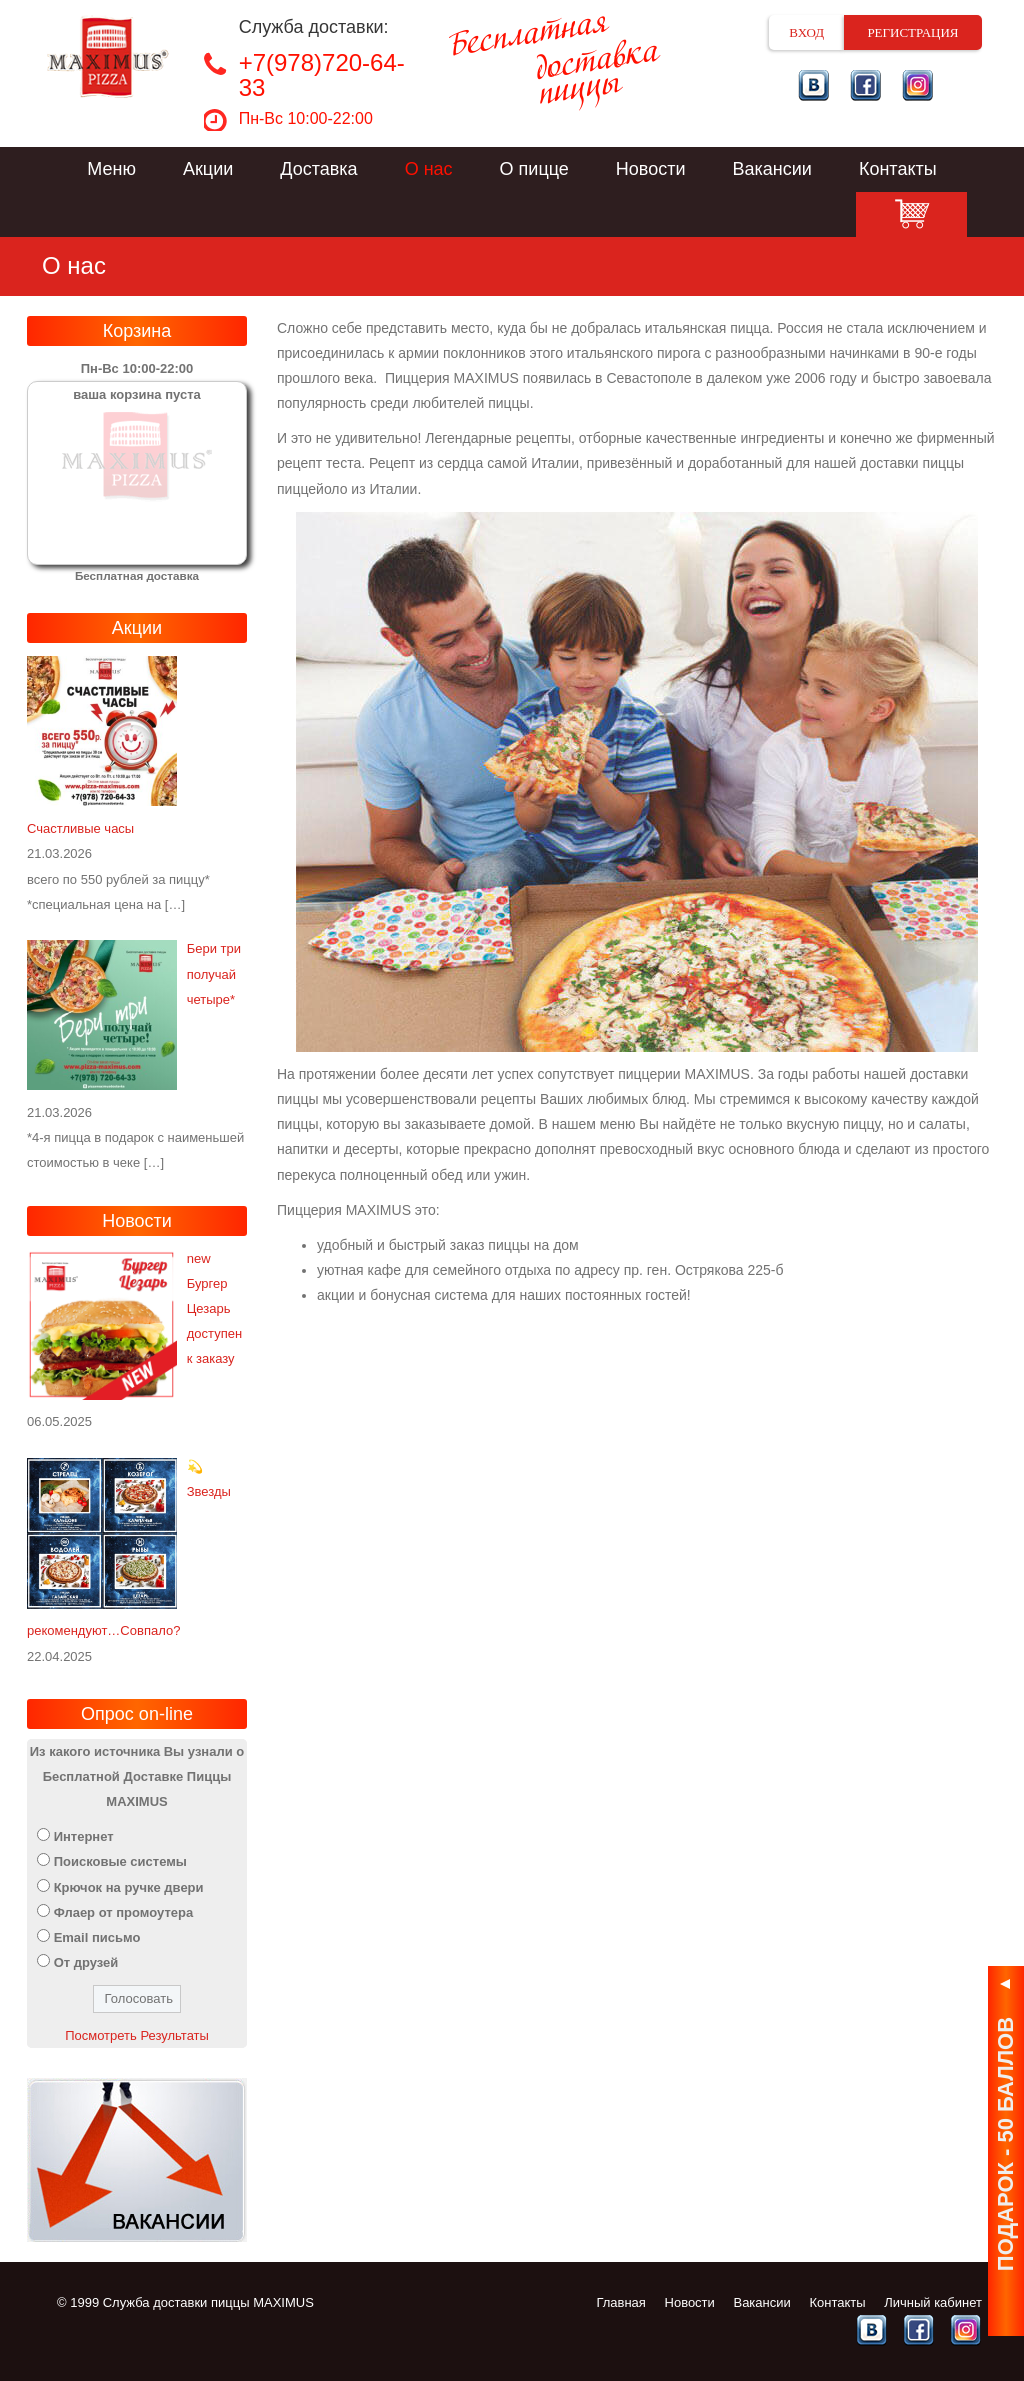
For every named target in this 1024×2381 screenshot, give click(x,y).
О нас (429, 169)
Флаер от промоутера (124, 1912)
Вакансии (772, 169)
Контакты (898, 169)
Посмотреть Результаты (137, 2035)
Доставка (318, 169)
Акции (208, 169)
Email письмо (97, 1937)
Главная (620, 2302)
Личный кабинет (933, 2302)
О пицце (534, 169)
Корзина (911, 214)
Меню (111, 169)
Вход (806, 32)
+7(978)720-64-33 (322, 75)
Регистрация (912, 32)
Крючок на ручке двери (129, 1887)
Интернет (84, 1836)
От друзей (86, 1962)
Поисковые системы (120, 1861)
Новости (651, 169)
